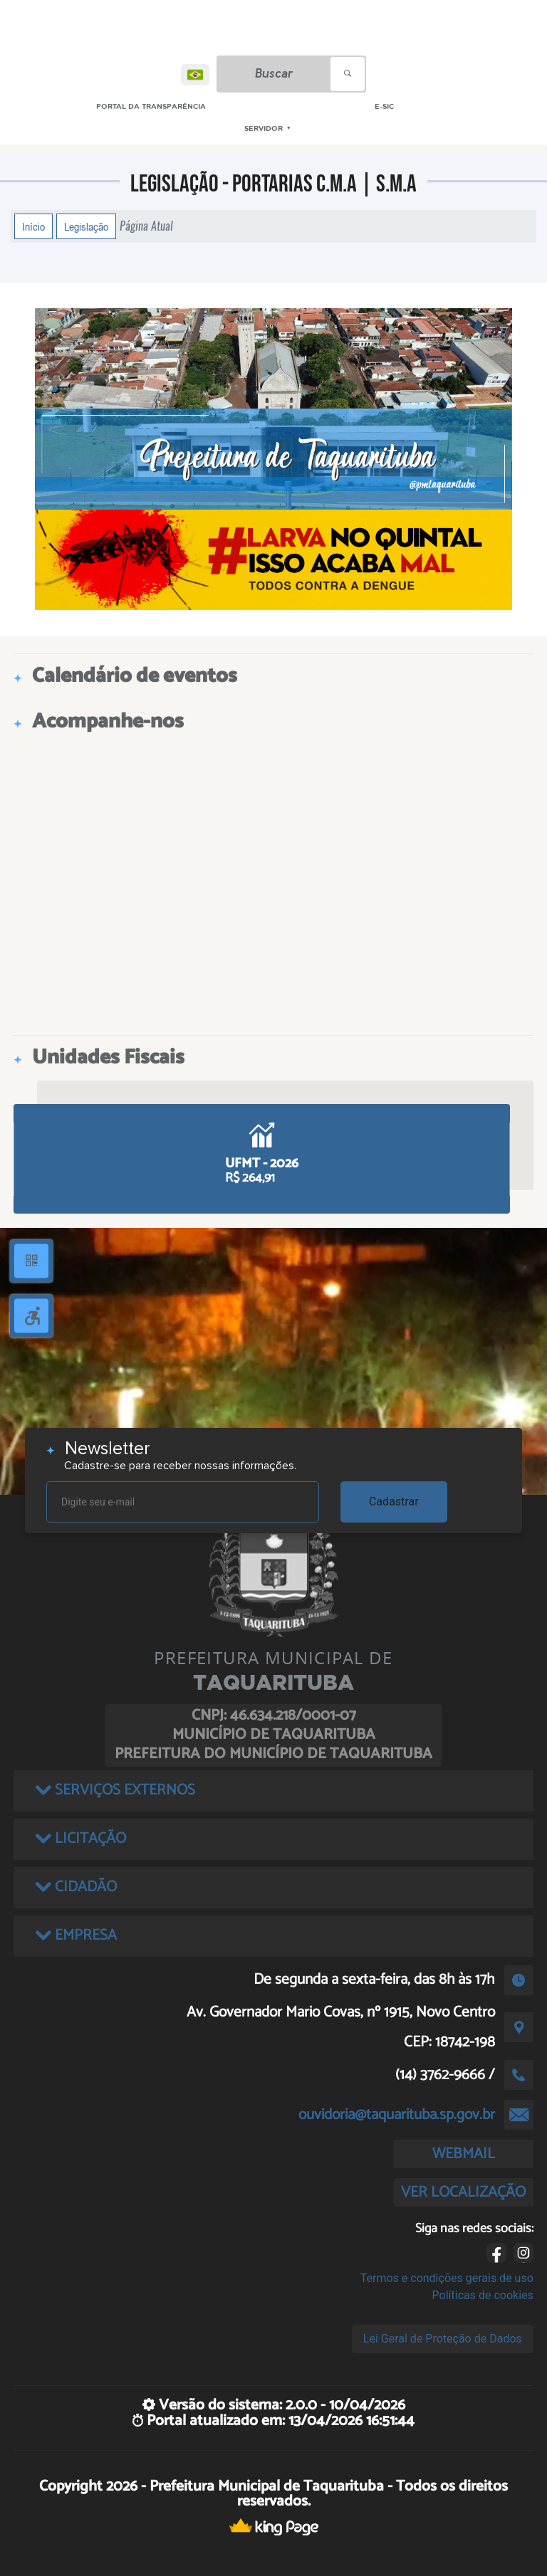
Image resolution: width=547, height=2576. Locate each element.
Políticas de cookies (482, 2295)
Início (33, 226)
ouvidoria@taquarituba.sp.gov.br (396, 2115)
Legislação (86, 226)
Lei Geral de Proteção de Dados (442, 2338)
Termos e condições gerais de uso (446, 2278)
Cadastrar (394, 1501)
